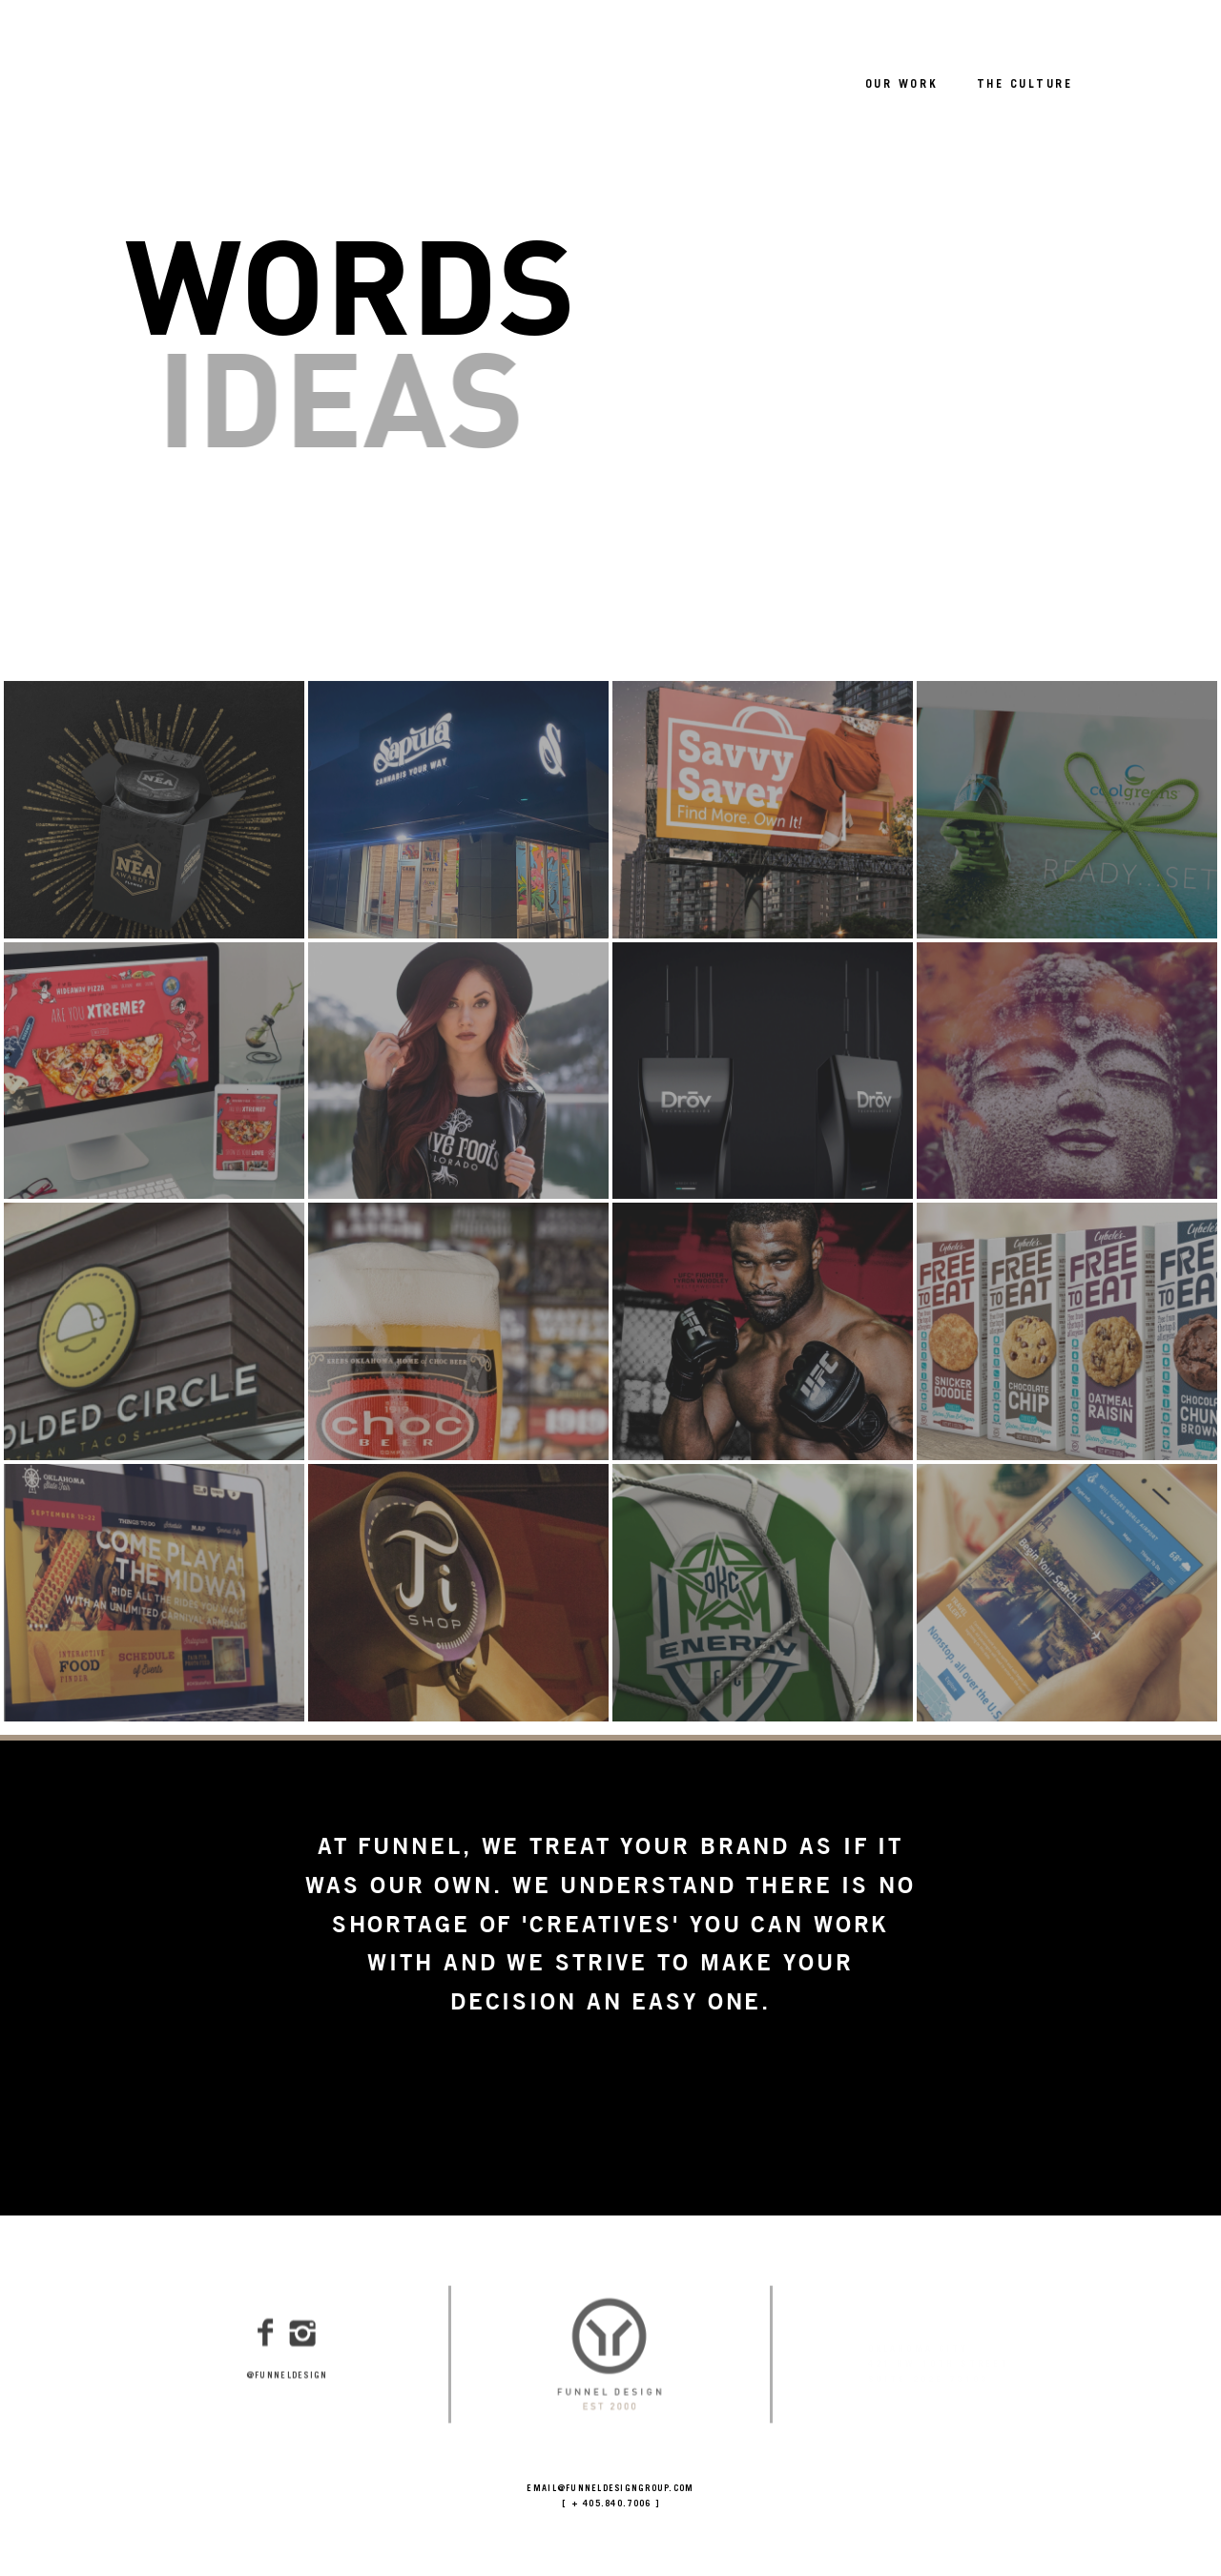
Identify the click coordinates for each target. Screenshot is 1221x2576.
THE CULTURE (1025, 85)
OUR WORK (902, 85)
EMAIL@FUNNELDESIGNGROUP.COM (610, 2489)
